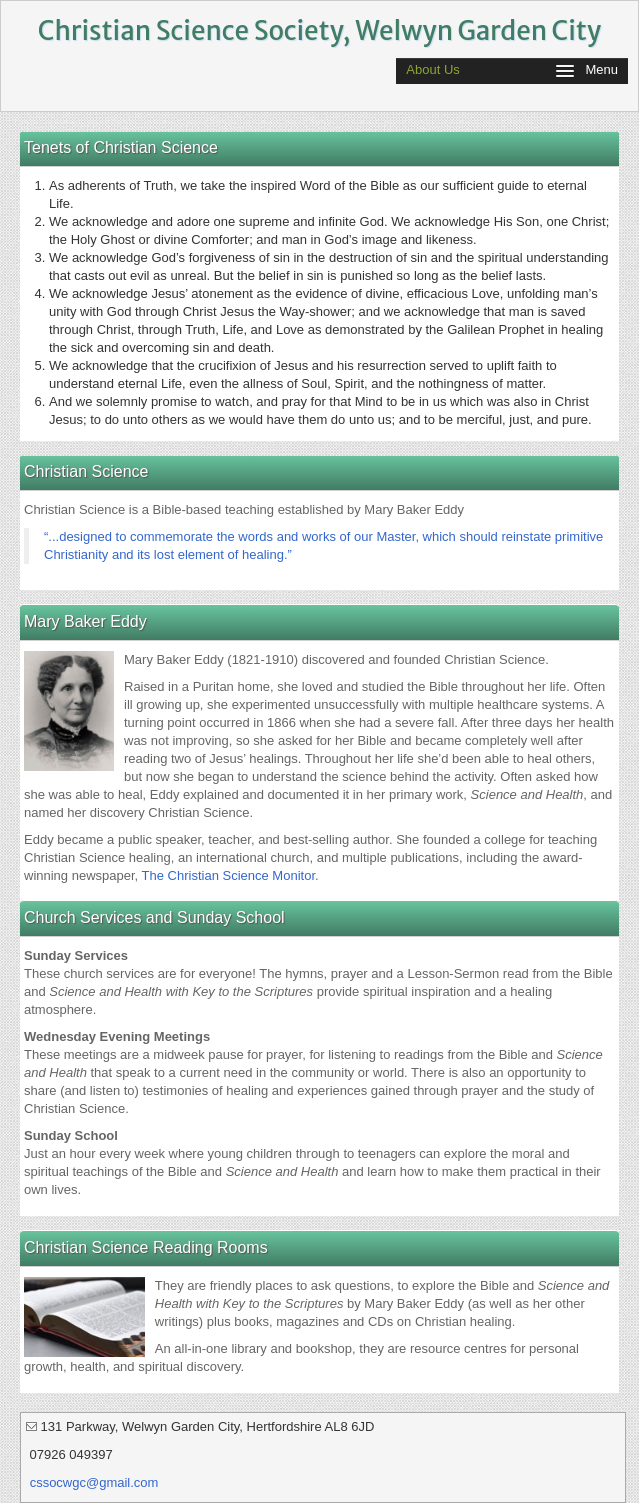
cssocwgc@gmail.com (94, 1482)
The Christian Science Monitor (228, 875)
